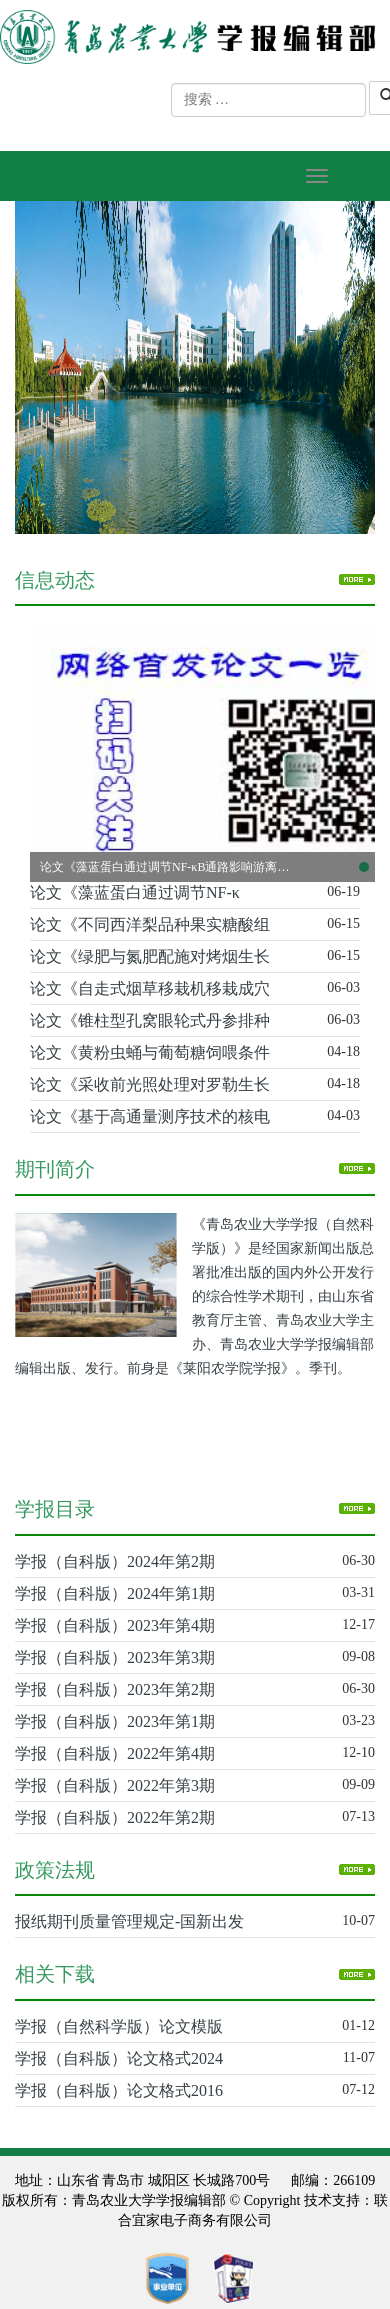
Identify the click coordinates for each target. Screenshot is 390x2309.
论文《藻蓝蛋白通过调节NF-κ (135, 892)
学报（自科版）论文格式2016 (119, 2090)
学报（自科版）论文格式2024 (119, 2058)
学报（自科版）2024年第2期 (115, 1561)
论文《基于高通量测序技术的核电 (150, 1116)
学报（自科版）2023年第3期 (115, 1657)
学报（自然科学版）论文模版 (119, 2026)
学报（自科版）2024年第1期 (115, 1593)
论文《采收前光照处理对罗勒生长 (150, 1084)
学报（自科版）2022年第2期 (115, 1817)
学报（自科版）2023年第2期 (115, 1689)
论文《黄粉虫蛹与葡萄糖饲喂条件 (150, 1052)
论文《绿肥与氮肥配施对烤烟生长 (150, 956)
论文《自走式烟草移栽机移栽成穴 (150, 988)
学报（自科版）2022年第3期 (115, 1785)
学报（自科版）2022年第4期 (115, 1753)
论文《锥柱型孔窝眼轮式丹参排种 (150, 1020)
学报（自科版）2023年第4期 (115, 1625)
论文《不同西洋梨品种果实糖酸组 (150, 924)
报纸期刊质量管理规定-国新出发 (129, 1921)
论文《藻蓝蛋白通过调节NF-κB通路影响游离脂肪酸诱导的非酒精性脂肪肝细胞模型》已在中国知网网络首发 (165, 867)
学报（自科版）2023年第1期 (115, 1721)
